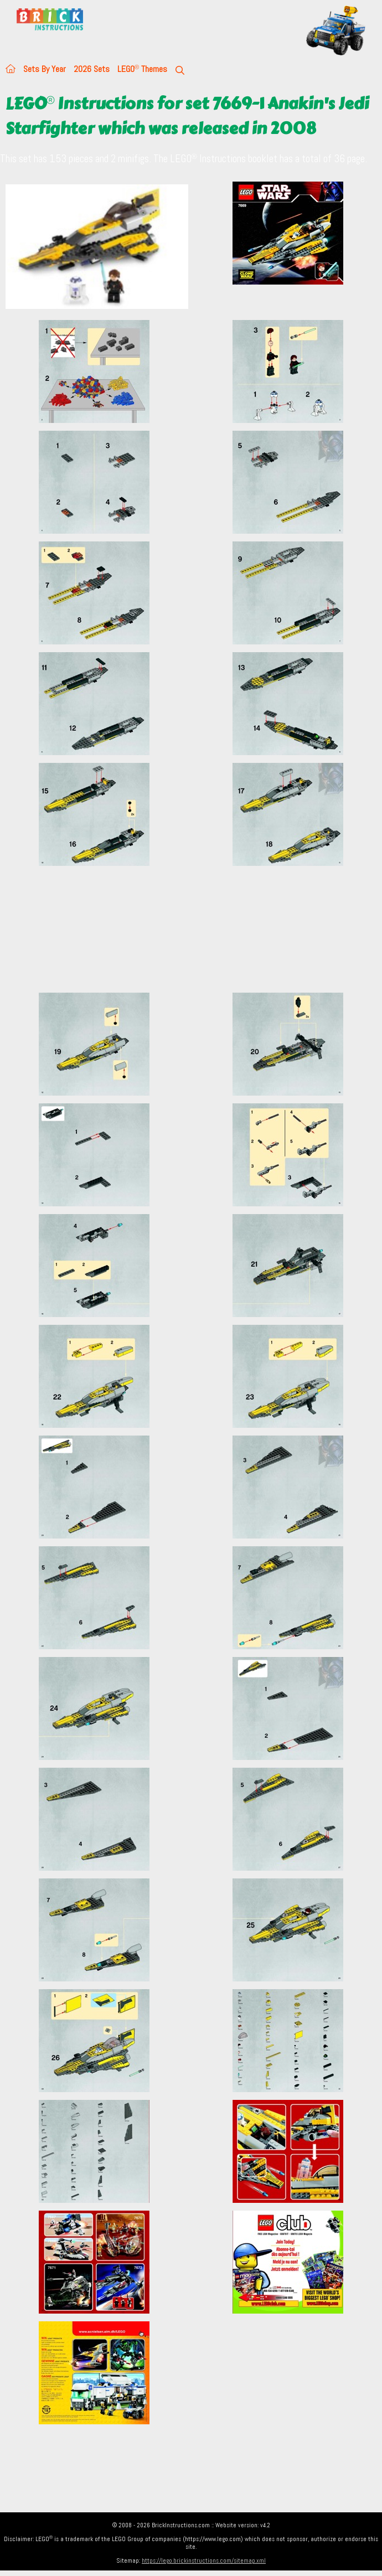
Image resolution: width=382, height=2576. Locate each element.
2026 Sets (92, 69)
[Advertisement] (193, 929)
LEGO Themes (142, 69)
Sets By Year (44, 69)
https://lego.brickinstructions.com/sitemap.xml (204, 2560)
